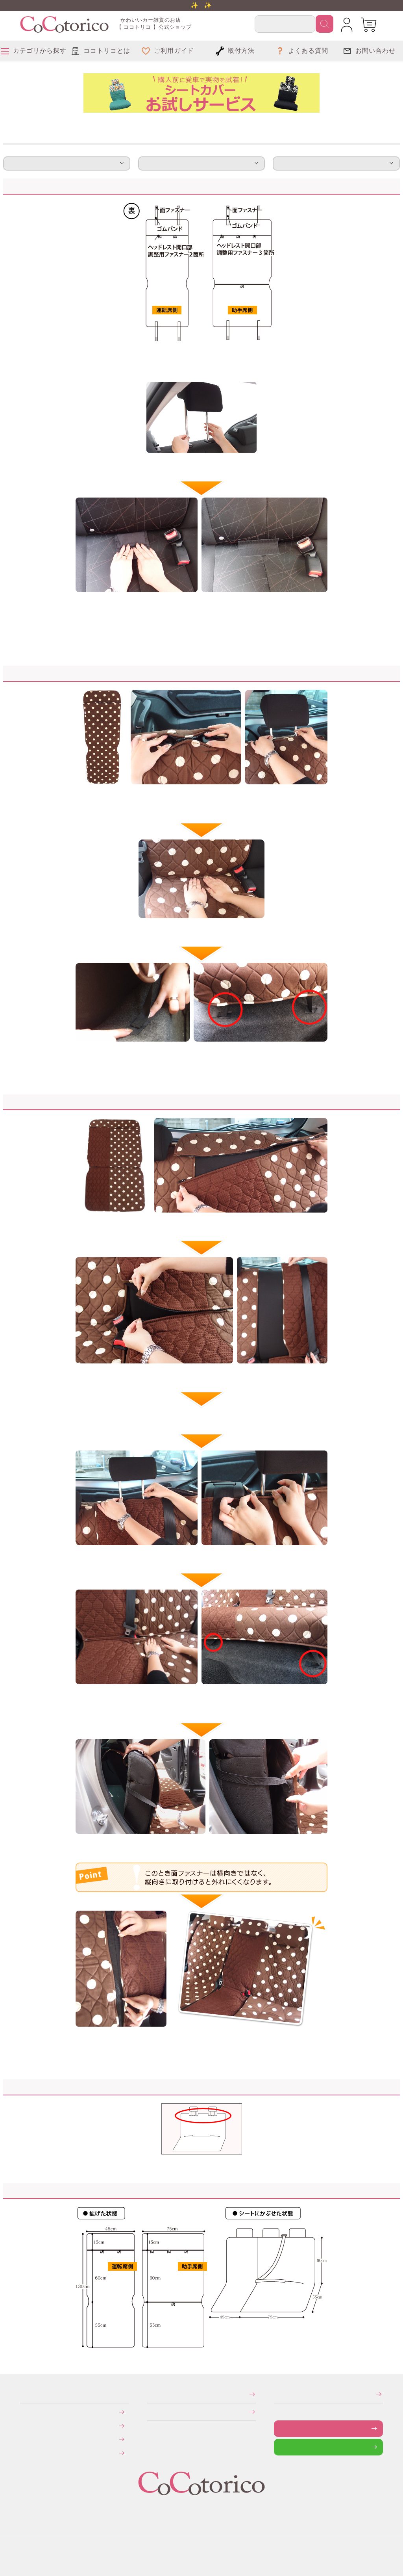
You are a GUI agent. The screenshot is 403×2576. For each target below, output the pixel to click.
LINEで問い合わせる (280, 2447)
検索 (324, 24)
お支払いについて (25, 2412)
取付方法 (66, 163)
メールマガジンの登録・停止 (276, 2394)
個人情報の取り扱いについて (149, 2411)
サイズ (336, 163)
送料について (25, 2426)
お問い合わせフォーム (280, 2428)
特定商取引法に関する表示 (149, 2394)
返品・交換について (26, 2439)
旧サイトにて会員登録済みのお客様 (27, 2452)
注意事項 (201, 163)
